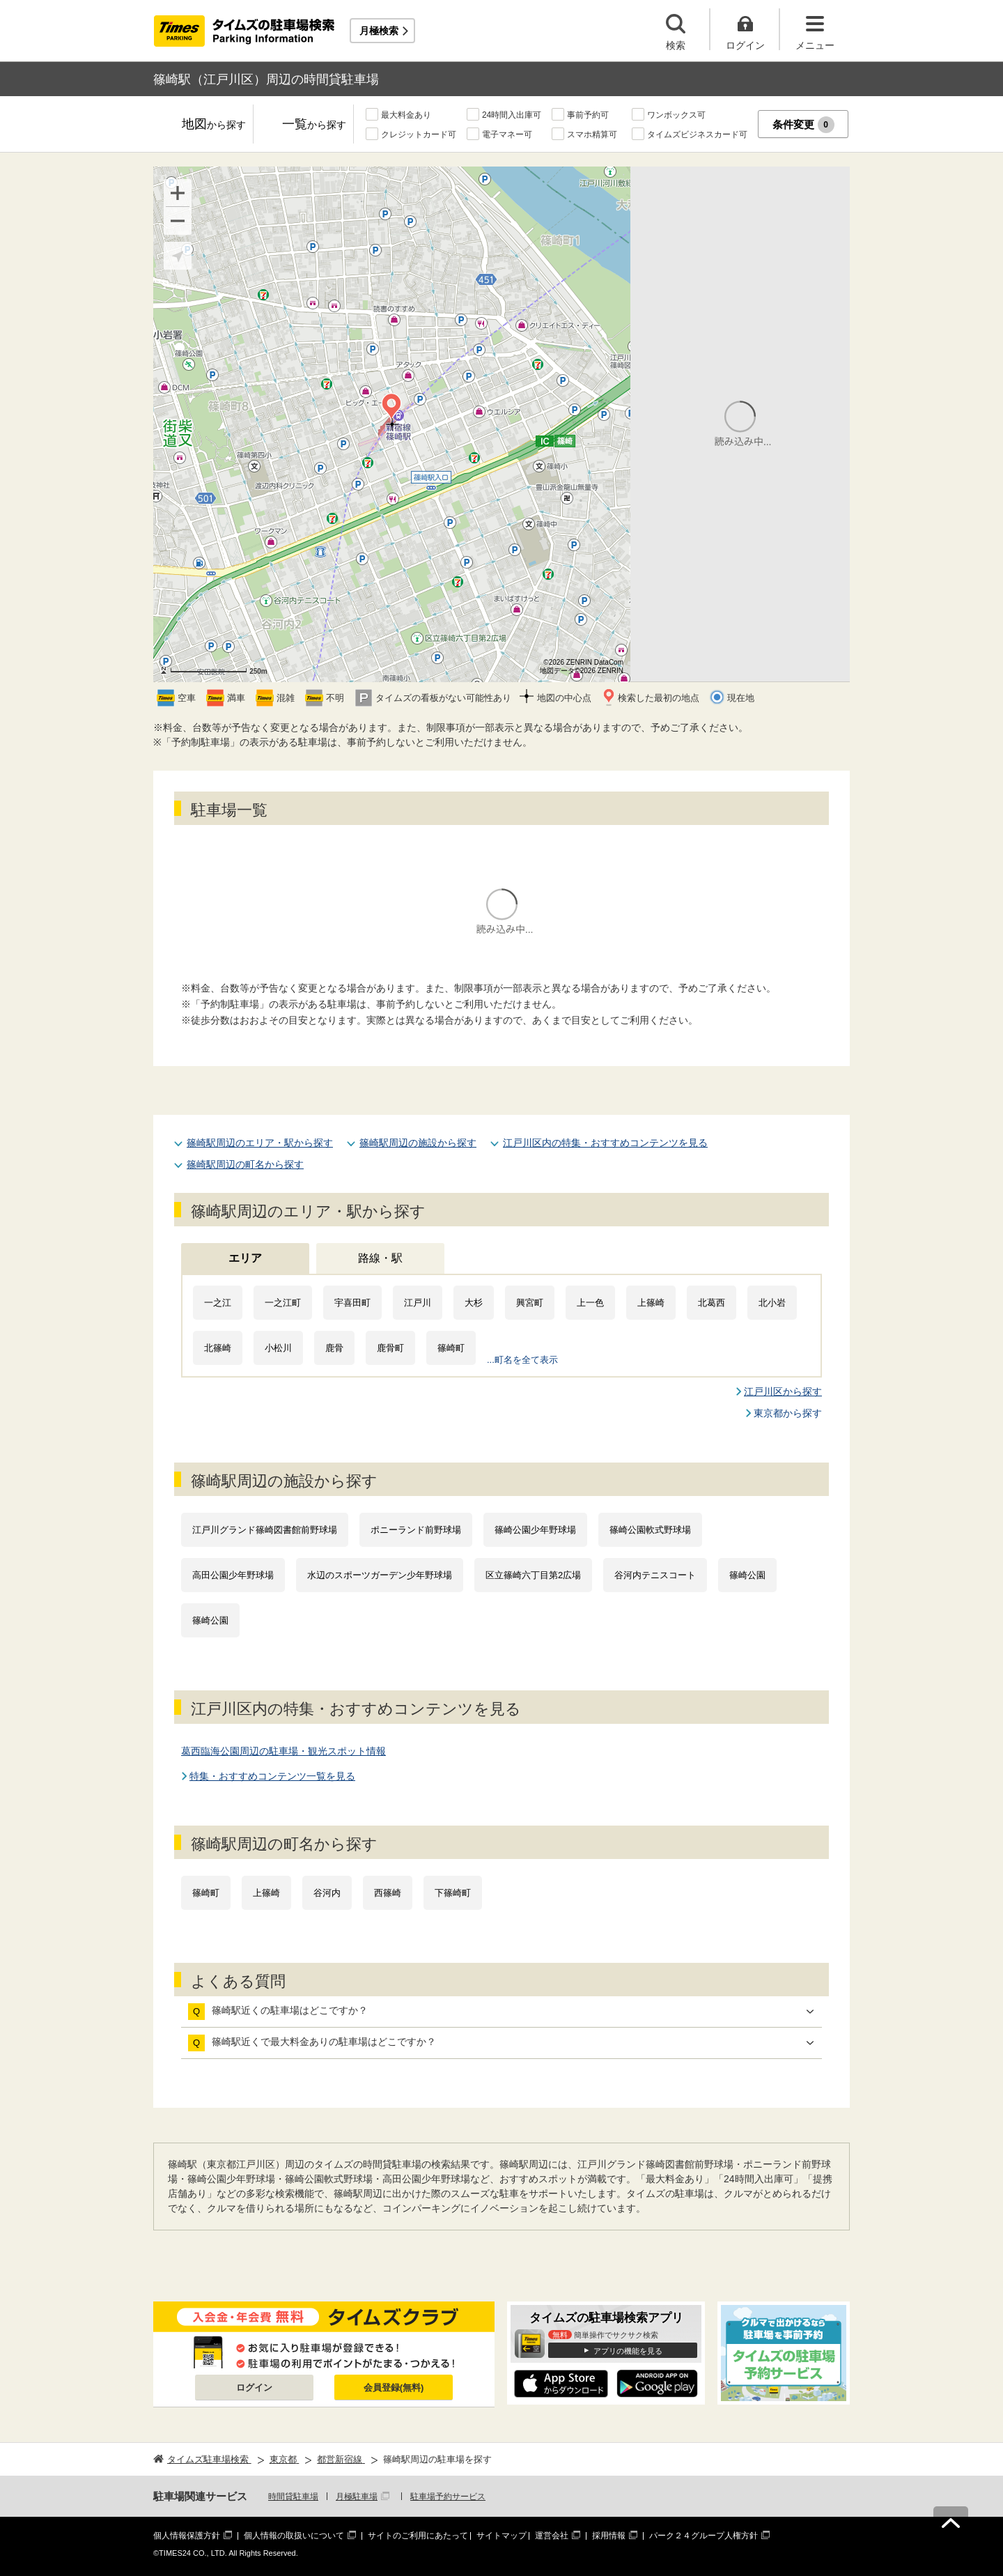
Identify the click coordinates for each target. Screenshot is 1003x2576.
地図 (214, 125)
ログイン (254, 2387)
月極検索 (378, 30)
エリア (245, 1258)
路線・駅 (380, 1258)
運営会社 (551, 2535)
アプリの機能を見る (627, 2351)
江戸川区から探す (783, 1391)
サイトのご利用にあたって (418, 2535)
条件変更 (803, 124)
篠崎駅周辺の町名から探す (245, 1164)
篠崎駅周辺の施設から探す (417, 1142)
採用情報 (608, 2535)
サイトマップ (501, 2535)
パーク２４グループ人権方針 (703, 2535)
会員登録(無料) (394, 2387)
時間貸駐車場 (293, 2496)
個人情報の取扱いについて (294, 2535)
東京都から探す (788, 1413)
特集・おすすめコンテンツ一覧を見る (272, 1776)
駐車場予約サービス (447, 2496)
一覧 (314, 125)
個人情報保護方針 (186, 2535)
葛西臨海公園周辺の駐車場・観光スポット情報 (283, 1751)
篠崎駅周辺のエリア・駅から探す (260, 1142)
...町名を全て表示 (522, 1360)
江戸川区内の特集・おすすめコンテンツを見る (605, 1142)
